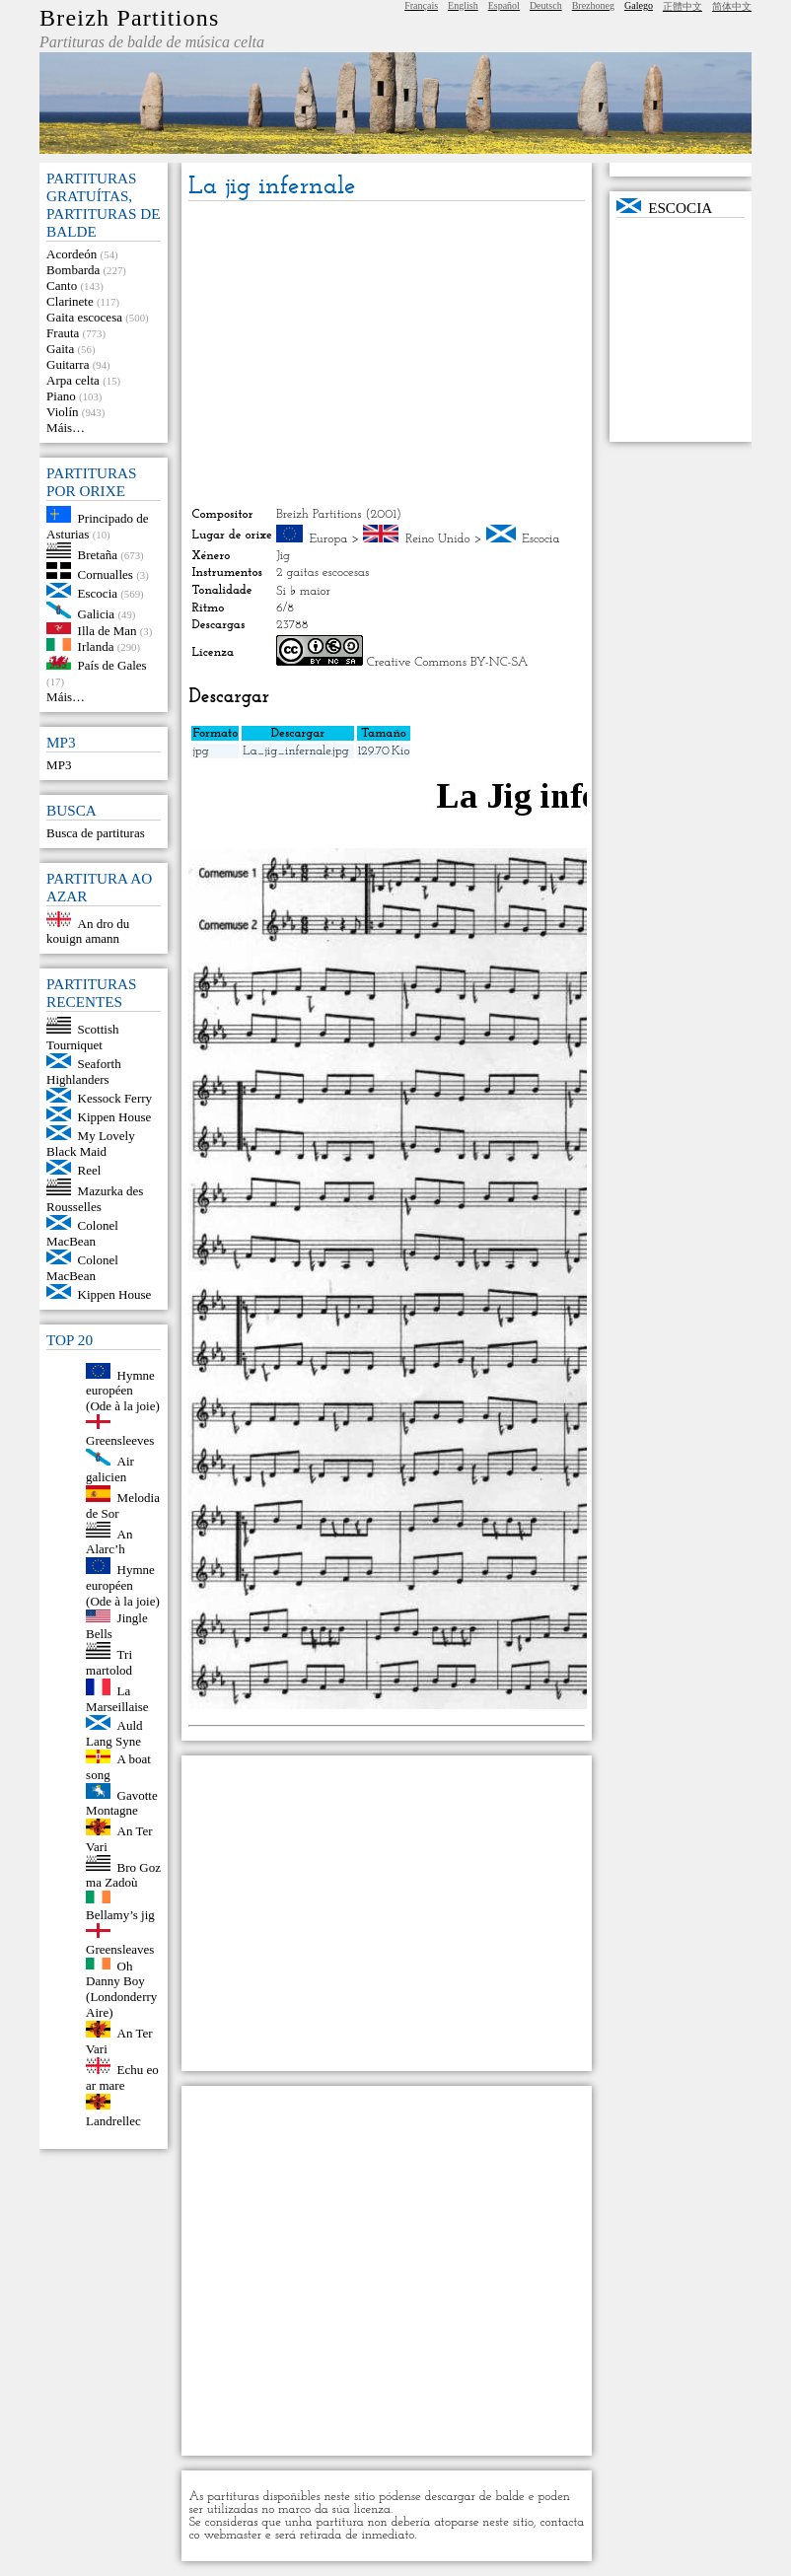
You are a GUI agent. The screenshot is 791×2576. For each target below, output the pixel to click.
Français (421, 5)
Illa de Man (107, 629)
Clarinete (70, 301)
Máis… (65, 427)
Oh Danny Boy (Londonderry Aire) (121, 1989)
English (463, 5)
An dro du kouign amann (87, 930)
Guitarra (67, 364)
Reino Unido (437, 539)
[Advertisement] (386, 354)
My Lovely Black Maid (90, 1143)
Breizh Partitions (129, 18)
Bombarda (73, 269)
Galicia (96, 614)
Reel (90, 1170)
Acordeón (71, 254)
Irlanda (96, 646)
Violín (62, 411)
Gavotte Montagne (122, 1802)
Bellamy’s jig (120, 1914)
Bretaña (97, 553)
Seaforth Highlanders (83, 1071)
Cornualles (105, 574)
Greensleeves (120, 1440)
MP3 (58, 764)
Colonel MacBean (82, 1233)
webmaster (232, 2535)
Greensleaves (120, 1949)
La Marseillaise (117, 1698)
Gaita (60, 348)
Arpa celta (73, 380)
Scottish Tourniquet (82, 1037)
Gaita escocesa (84, 317)
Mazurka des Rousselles (94, 1198)
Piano (61, 396)
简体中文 (732, 6)
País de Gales (112, 665)
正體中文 (682, 6)
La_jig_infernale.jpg (295, 751)
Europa (328, 539)
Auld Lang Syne (114, 1733)
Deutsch (546, 5)
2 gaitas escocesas (322, 572)
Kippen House (115, 1116)
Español (504, 5)
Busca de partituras (95, 832)
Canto (61, 285)
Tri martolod (109, 1662)
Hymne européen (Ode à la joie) (123, 1390)
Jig (283, 555)
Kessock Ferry (115, 1098)
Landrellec (113, 2120)
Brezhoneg (593, 5)
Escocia (97, 593)
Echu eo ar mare (122, 2077)
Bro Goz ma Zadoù (123, 1874)
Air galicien (110, 1469)
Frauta (62, 332)
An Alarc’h (109, 1541)
